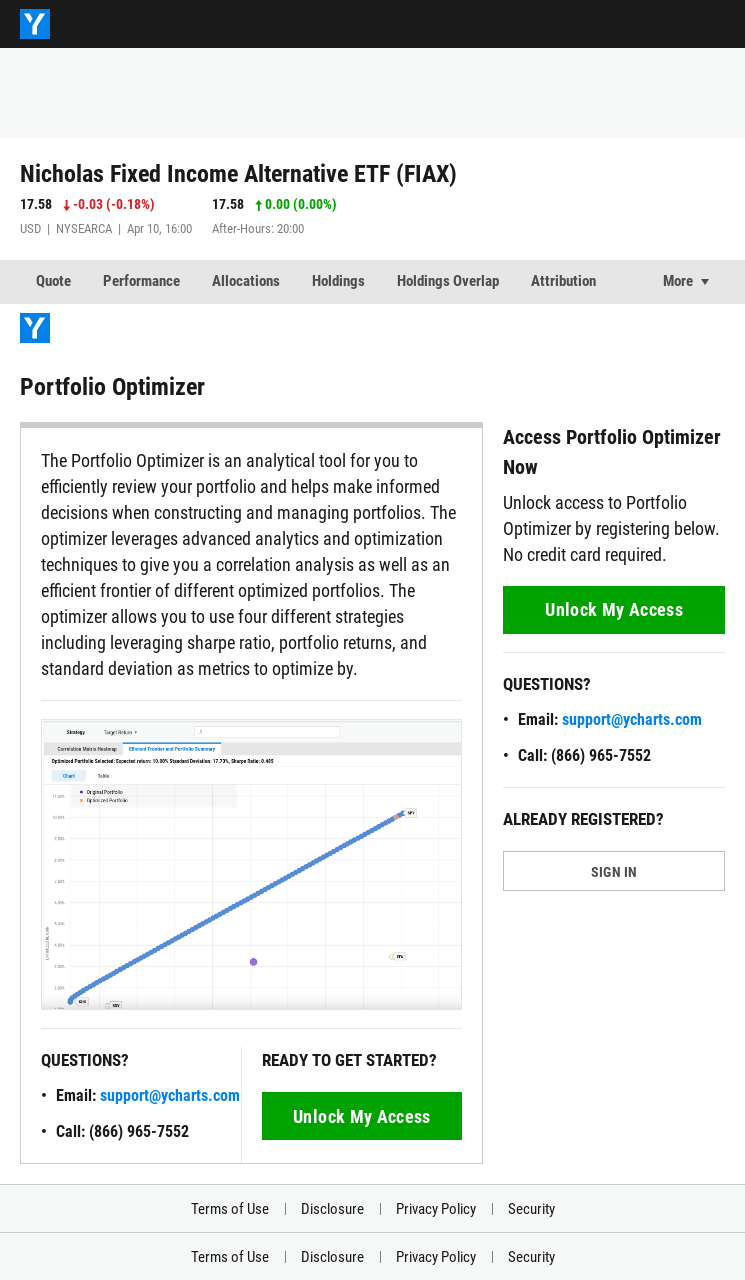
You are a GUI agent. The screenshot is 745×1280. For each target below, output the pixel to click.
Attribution (563, 281)
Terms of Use (230, 1209)
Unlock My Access (362, 1116)
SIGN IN (614, 872)
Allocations (246, 281)
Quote (53, 281)
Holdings (338, 281)
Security (531, 1209)
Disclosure (332, 1209)
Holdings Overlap (448, 281)
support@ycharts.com (170, 1095)
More (678, 281)
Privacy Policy (436, 1209)
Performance (141, 281)
